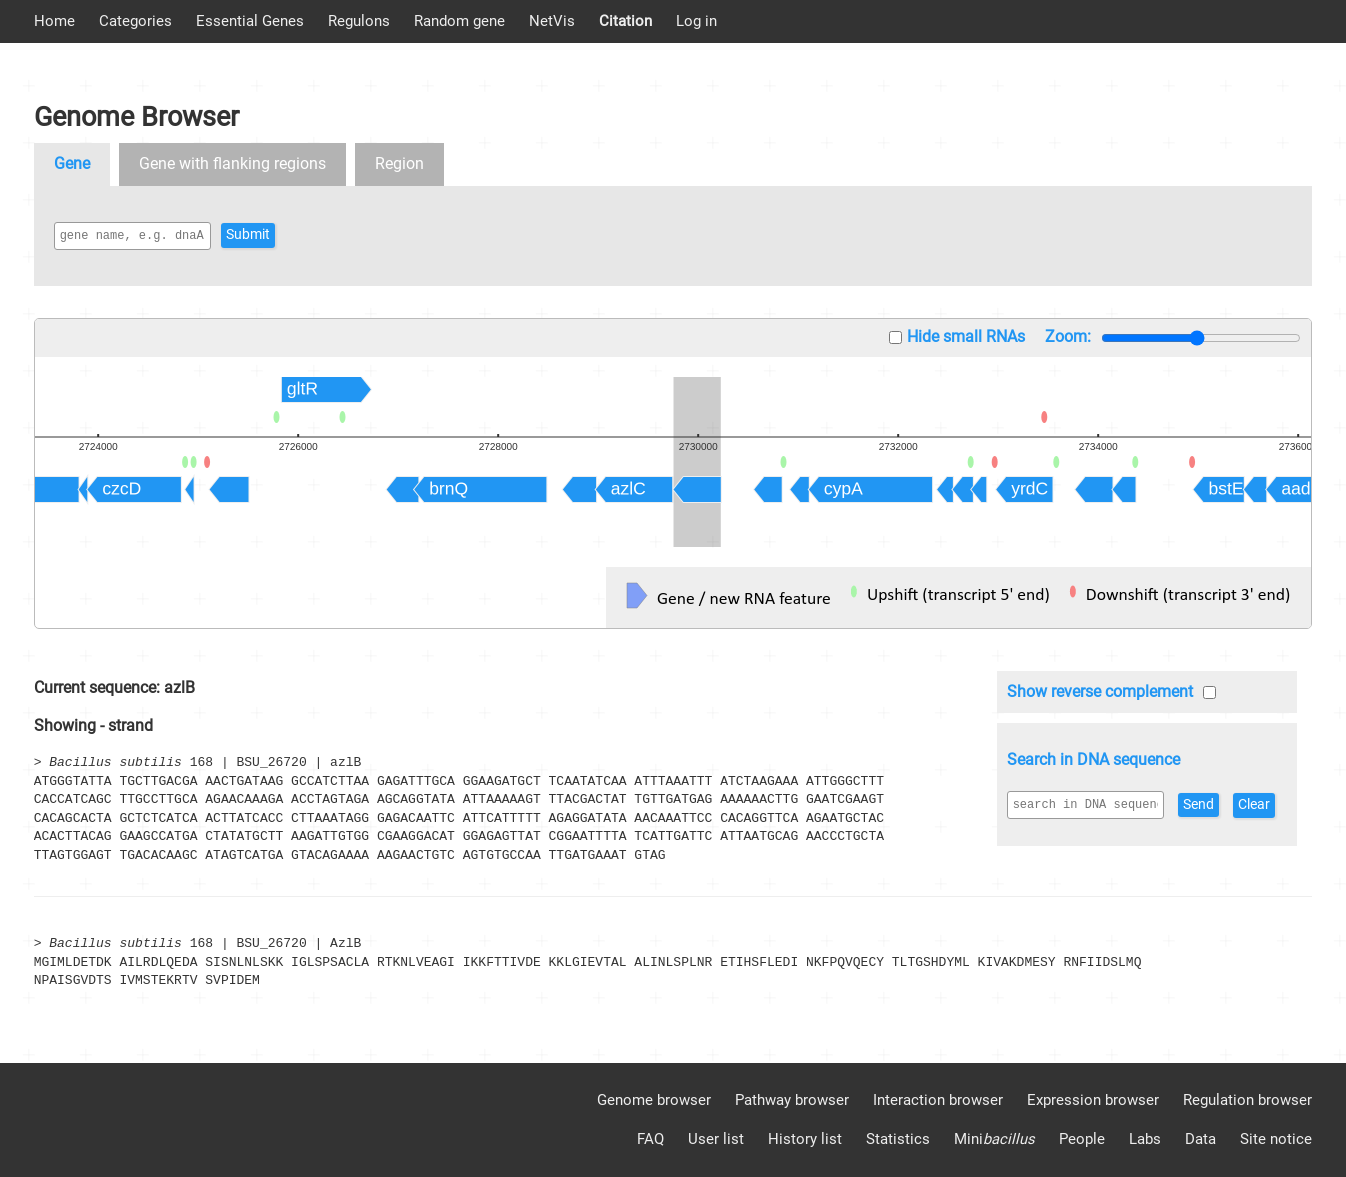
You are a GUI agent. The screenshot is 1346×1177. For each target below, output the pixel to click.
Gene (72, 163)
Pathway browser (792, 1100)
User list (716, 1139)
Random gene (459, 21)
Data (1200, 1139)
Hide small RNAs (966, 336)
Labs (1145, 1139)
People (1082, 1139)
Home (54, 21)
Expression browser (1093, 1100)
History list (805, 1139)
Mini (994, 1139)
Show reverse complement (1100, 691)
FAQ (650, 1139)
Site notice (1276, 1139)
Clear (1033, 836)
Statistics (898, 1139)
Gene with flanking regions (232, 163)
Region (399, 163)
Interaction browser (938, 1100)
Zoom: (1068, 336)
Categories (135, 21)
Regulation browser (1247, 1100)
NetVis (552, 21)
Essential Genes (250, 21)
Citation (625, 21)
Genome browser (654, 1100)
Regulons (359, 21)
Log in (696, 21)
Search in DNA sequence (1093, 759)
